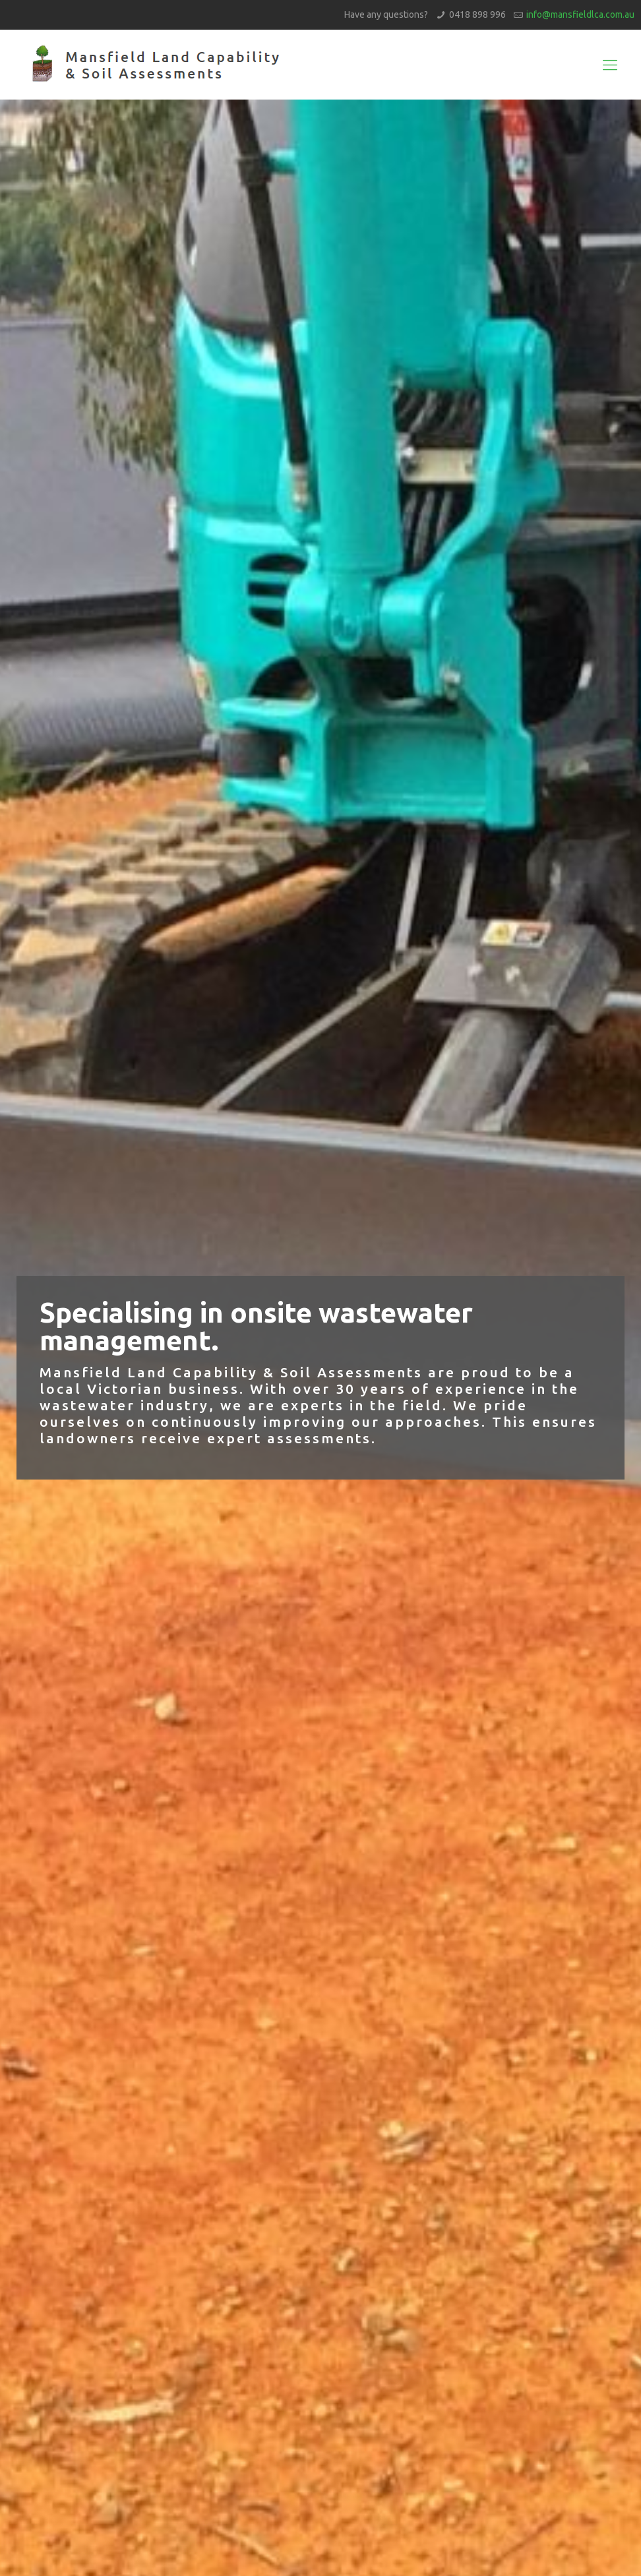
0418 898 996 (477, 14)
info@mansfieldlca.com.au (580, 14)
